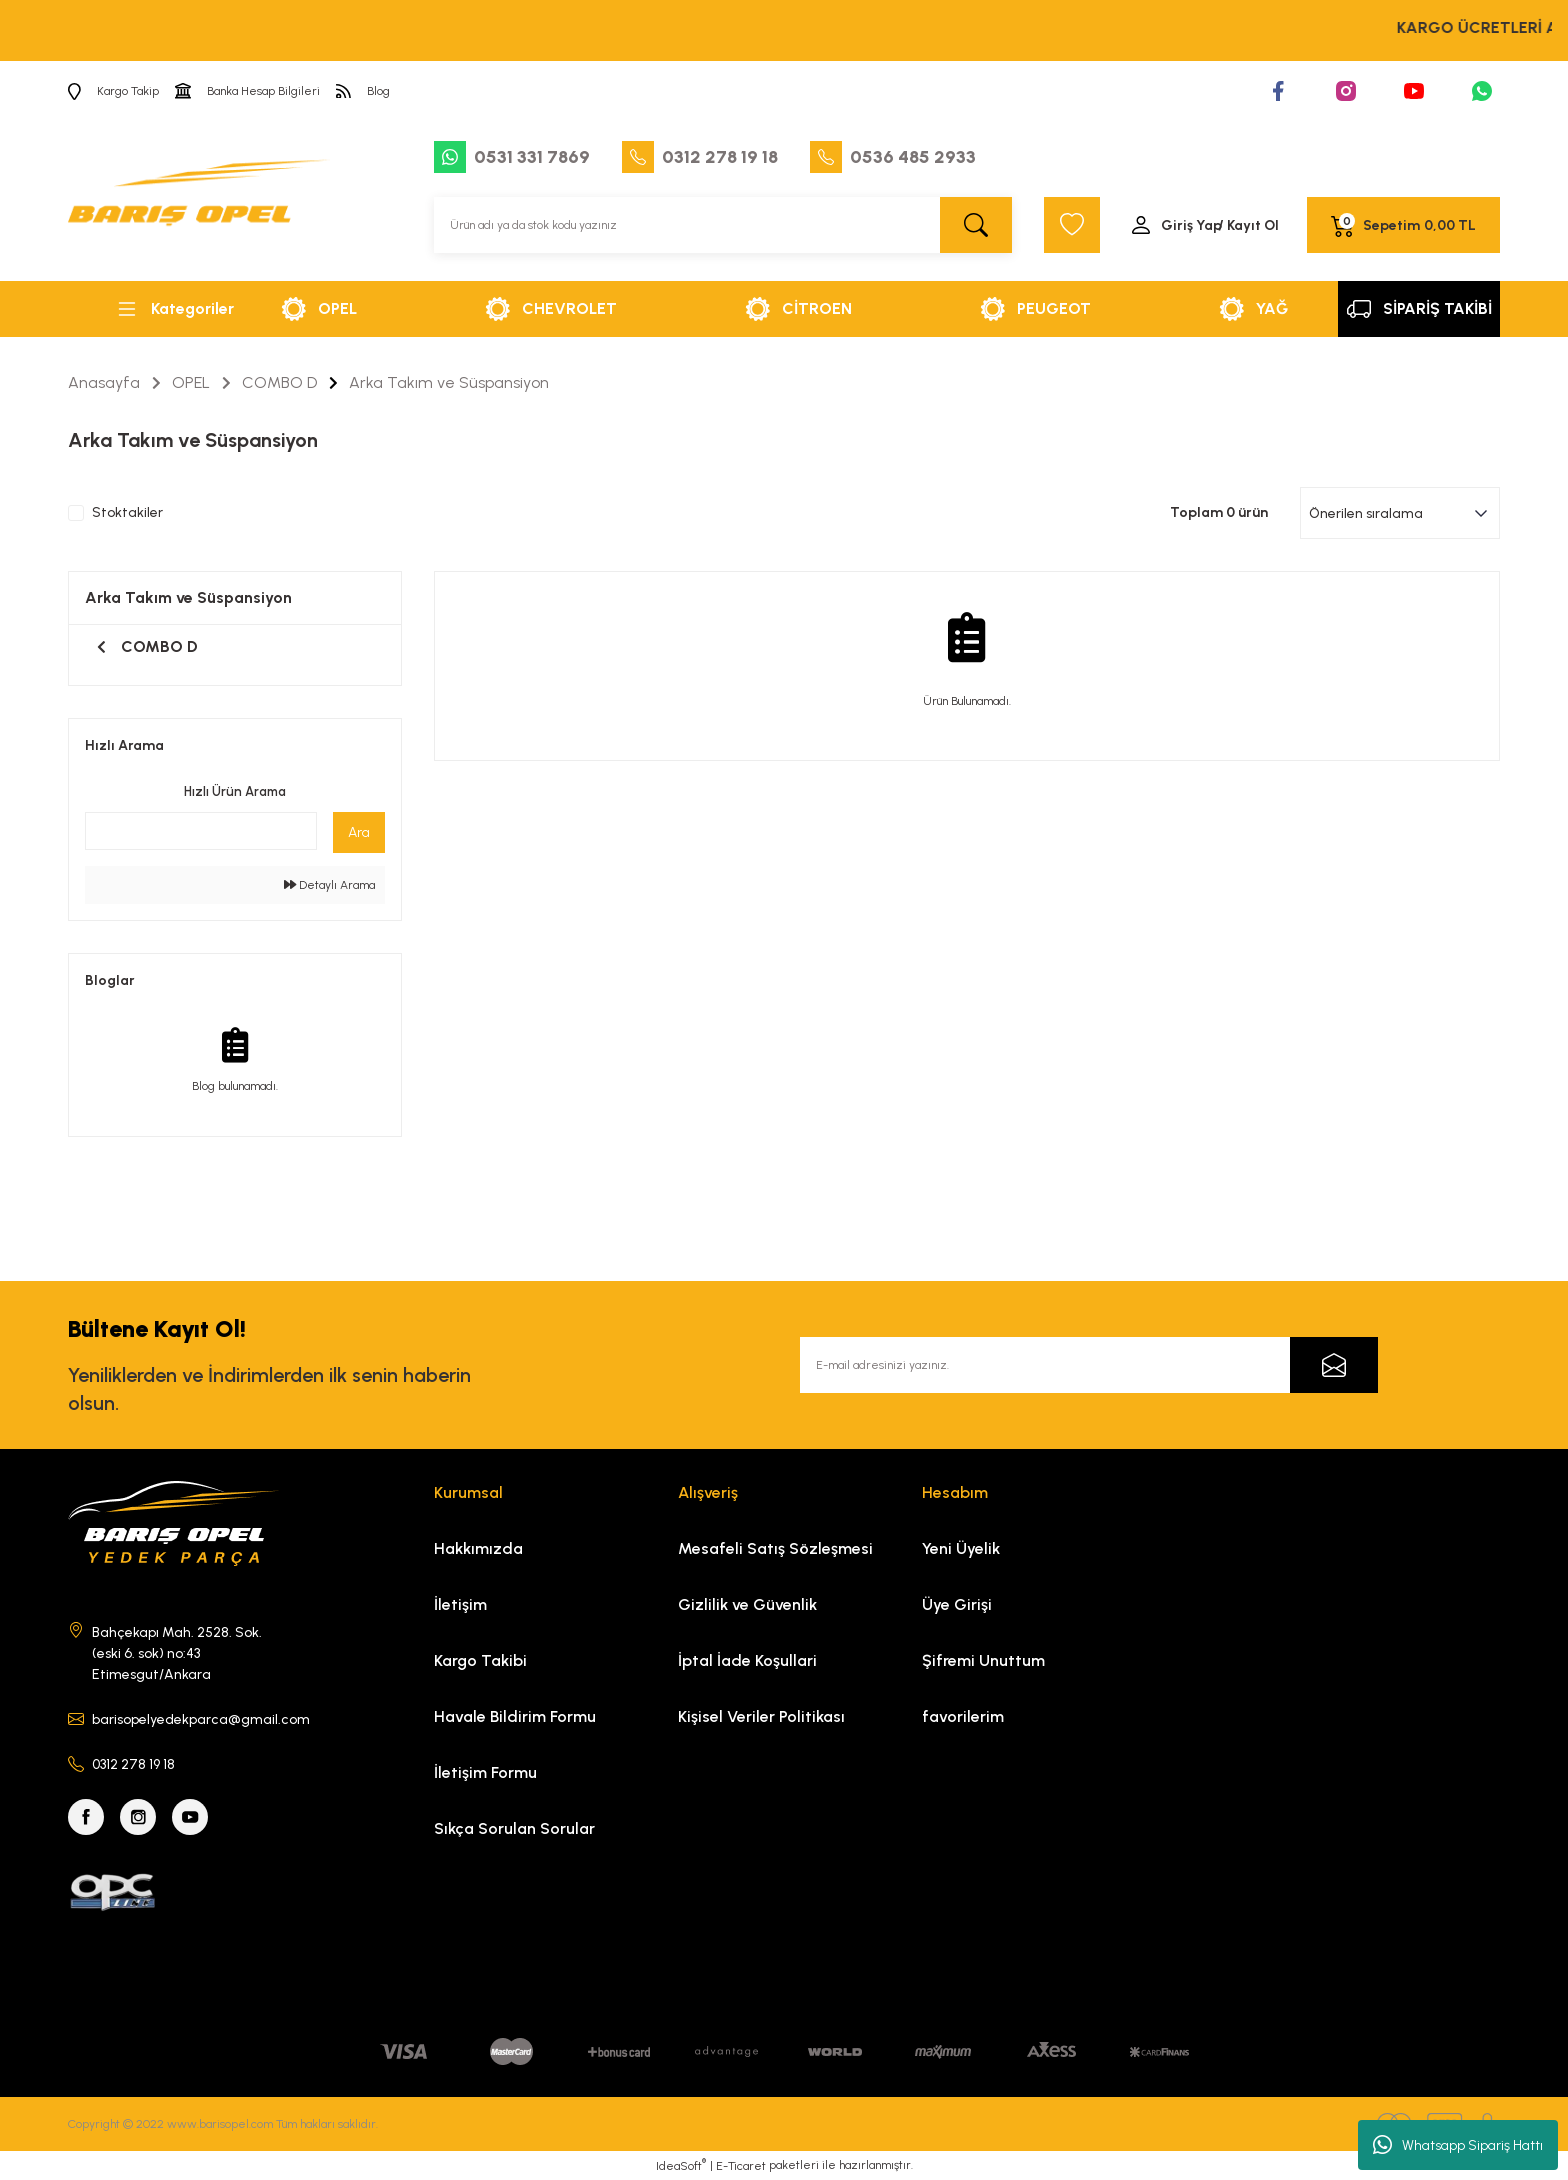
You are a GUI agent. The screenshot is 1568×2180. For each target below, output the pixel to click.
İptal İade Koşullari (747, 1660)
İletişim (460, 1604)
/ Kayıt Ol (1248, 225)
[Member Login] (1204, 225)
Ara (359, 832)
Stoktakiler (127, 513)
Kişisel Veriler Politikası (761, 1716)
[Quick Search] (201, 831)
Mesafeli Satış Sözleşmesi (775, 1548)
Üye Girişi (957, 1604)
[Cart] (1403, 225)
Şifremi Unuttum (983, 1660)
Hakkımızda (478, 1548)
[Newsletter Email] (1089, 1365)
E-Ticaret (741, 2166)
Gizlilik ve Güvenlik (747, 1604)
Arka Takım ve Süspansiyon (449, 382)
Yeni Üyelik (961, 1548)
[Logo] (199, 200)
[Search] (723, 225)
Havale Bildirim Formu (515, 1716)
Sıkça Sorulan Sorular (514, 1828)
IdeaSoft (681, 2165)
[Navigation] (174, 309)
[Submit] (1334, 1365)
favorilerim (963, 1716)
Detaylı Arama (329, 885)
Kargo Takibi (480, 1660)
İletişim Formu (485, 1772)
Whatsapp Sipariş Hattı (1458, 2145)
